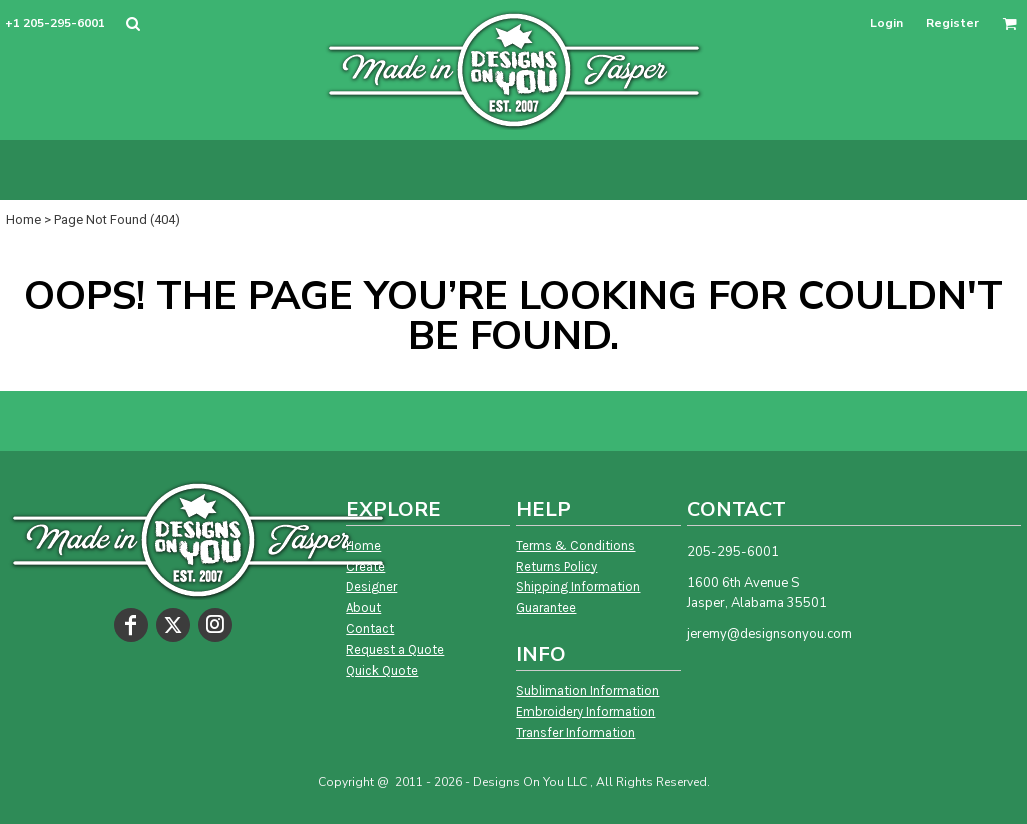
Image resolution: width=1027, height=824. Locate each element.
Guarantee (546, 607)
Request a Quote (395, 649)
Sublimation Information (587, 690)
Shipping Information (578, 586)
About (363, 607)
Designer (371, 586)
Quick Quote (382, 670)
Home (23, 219)
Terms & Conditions (575, 545)
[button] (132, 23)
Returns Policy (556, 566)
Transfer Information (575, 732)
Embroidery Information (585, 711)
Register (952, 23)
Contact (370, 628)
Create (365, 566)
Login (886, 23)
